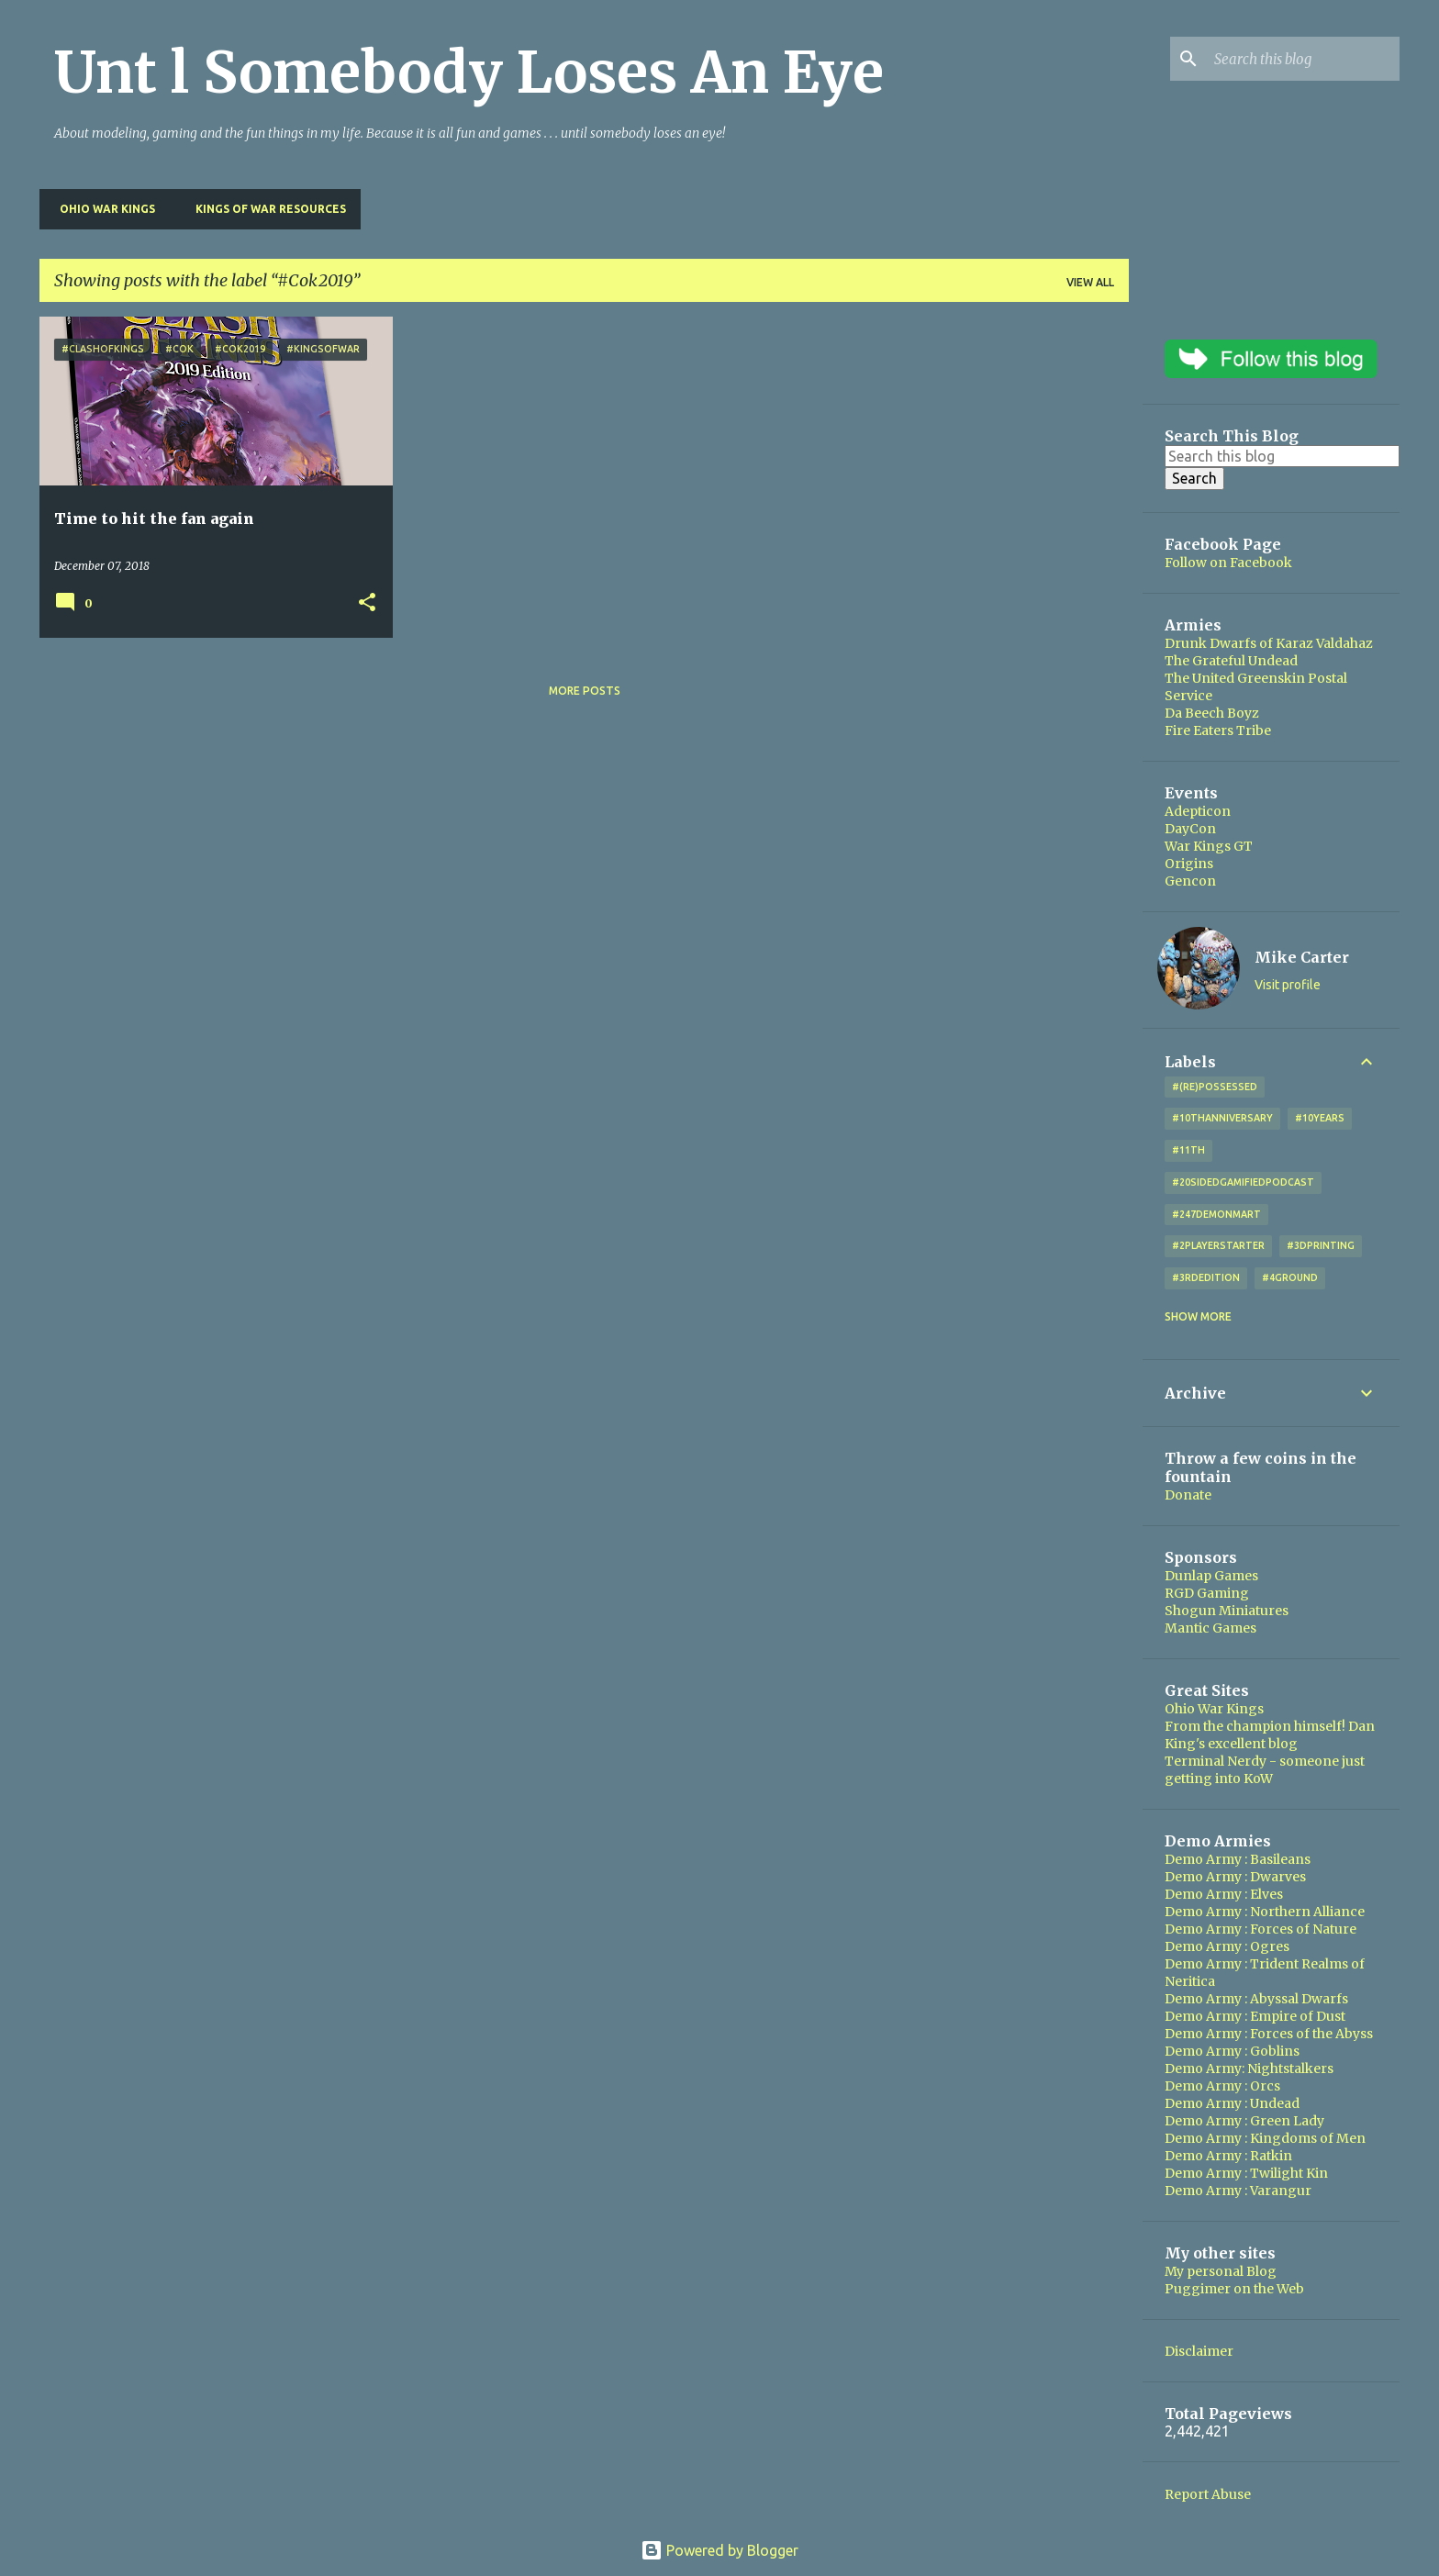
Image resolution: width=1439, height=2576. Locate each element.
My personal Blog (1221, 2271)
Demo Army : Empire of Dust (1255, 2016)
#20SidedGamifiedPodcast (1243, 1182)
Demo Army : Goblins (1232, 2051)
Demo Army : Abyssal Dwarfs (1256, 1999)
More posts (584, 691)
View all (1090, 282)
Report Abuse (1208, 2494)
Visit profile (1288, 984)
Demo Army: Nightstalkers (1249, 2068)
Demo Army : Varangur (1238, 2190)
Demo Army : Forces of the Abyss (1269, 2033)
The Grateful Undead (1231, 660)
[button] (367, 603)
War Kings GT (1209, 846)
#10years (1319, 1117)
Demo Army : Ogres (1227, 1946)
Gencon (1190, 881)
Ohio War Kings (102, 209)
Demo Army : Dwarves (1235, 1876)
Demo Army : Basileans (1238, 1859)
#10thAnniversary (1222, 1117)
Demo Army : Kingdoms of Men (1265, 2138)
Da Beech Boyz (1212, 713)
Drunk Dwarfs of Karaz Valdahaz (1269, 643)
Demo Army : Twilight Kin (1246, 2173)
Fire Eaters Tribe (1218, 730)
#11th (1188, 1149)
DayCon (1190, 828)
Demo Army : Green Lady (1244, 2121)
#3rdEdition (1206, 1277)
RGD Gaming (1207, 1593)
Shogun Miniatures (1226, 1610)
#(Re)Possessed (1214, 1086)
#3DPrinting (1321, 1245)
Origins (1189, 863)
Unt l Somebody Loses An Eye (469, 72)
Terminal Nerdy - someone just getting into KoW (1265, 1770)
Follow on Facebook (1228, 562)
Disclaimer (1199, 2351)
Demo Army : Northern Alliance (1265, 1911)
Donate (1188, 1495)
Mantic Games (1210, 1628)
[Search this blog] (1303, 59)
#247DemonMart (1216, 1214)
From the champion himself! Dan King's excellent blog (1270, 1735)
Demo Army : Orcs (1222, 2086)
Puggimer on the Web (1234, 2288)
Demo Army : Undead (1232, 2103)
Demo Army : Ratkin (1228, 2155)
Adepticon (1198, 811)
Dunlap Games (1211, 1575)
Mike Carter (1302, 957)
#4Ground (1290, 1277)
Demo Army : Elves (1224, 1894)
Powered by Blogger (719, 2550)
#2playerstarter (1218, 1245)
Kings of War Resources (265, 209)
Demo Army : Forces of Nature (1260, 1929)
